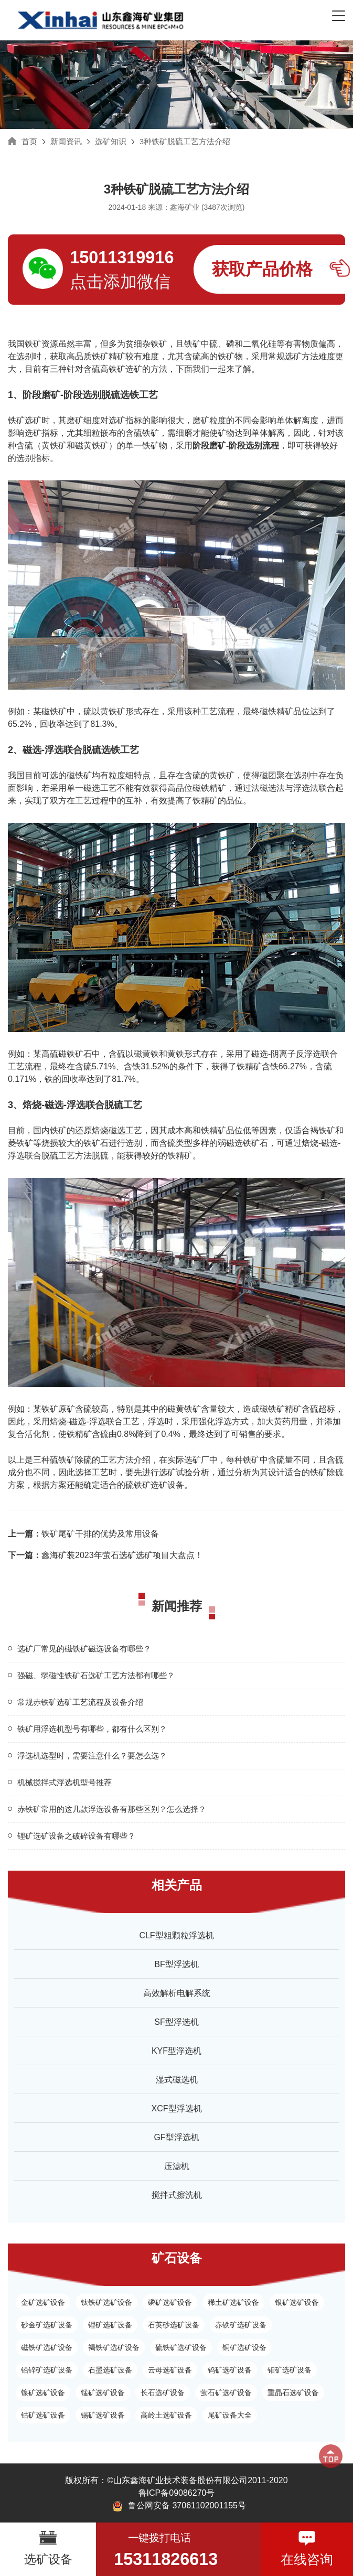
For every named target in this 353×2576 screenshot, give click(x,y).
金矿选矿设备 (43, 2302)
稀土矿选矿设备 (233, 2302)
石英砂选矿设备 (173, 2325)
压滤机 (176, 2166)
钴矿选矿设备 (43, 2415)
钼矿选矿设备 (290, 2370)
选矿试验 (175, 1472)
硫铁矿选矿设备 (154, 1484)
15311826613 (166, 2559)
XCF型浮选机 (177, 2108)
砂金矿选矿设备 (46, 2325)
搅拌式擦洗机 (177, 2195)
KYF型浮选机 (176, 2050)
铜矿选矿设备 (244, 2347)
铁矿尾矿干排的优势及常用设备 (83, 1533)
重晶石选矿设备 (293, 2392)
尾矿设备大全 (230, 2415)
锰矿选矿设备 (103, 2392)
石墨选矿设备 (110, 2370)
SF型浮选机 (176, 2021)
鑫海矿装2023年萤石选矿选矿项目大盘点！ (105, 1555)
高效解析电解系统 (176, 1993)
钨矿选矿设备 (230, 2370)
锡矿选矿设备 (103, 2415)
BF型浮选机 (176, 1964)
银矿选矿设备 (297, 2302)
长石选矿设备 (163, 2392)
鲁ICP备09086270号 (176, 2492)
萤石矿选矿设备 (226, 2392)
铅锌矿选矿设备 (46, 2370)
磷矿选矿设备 (170, 2302)
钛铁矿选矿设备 (106, 2302)
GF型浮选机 (176, 2137)
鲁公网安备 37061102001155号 (179, 2506)
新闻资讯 (66, 141)
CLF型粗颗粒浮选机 (176, 1935)
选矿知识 (110, 141)
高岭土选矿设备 (166, 2415)
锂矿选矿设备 (110, 2325)
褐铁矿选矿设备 (114, 2347)
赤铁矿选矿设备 (240, 2325)
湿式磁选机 (177, 2079)
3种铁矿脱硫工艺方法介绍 (185, 141)
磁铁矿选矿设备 (46, 2347)
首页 (29, 141)
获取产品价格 (262, 269)
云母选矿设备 (170, 2370)
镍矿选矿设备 (43, 2392)
